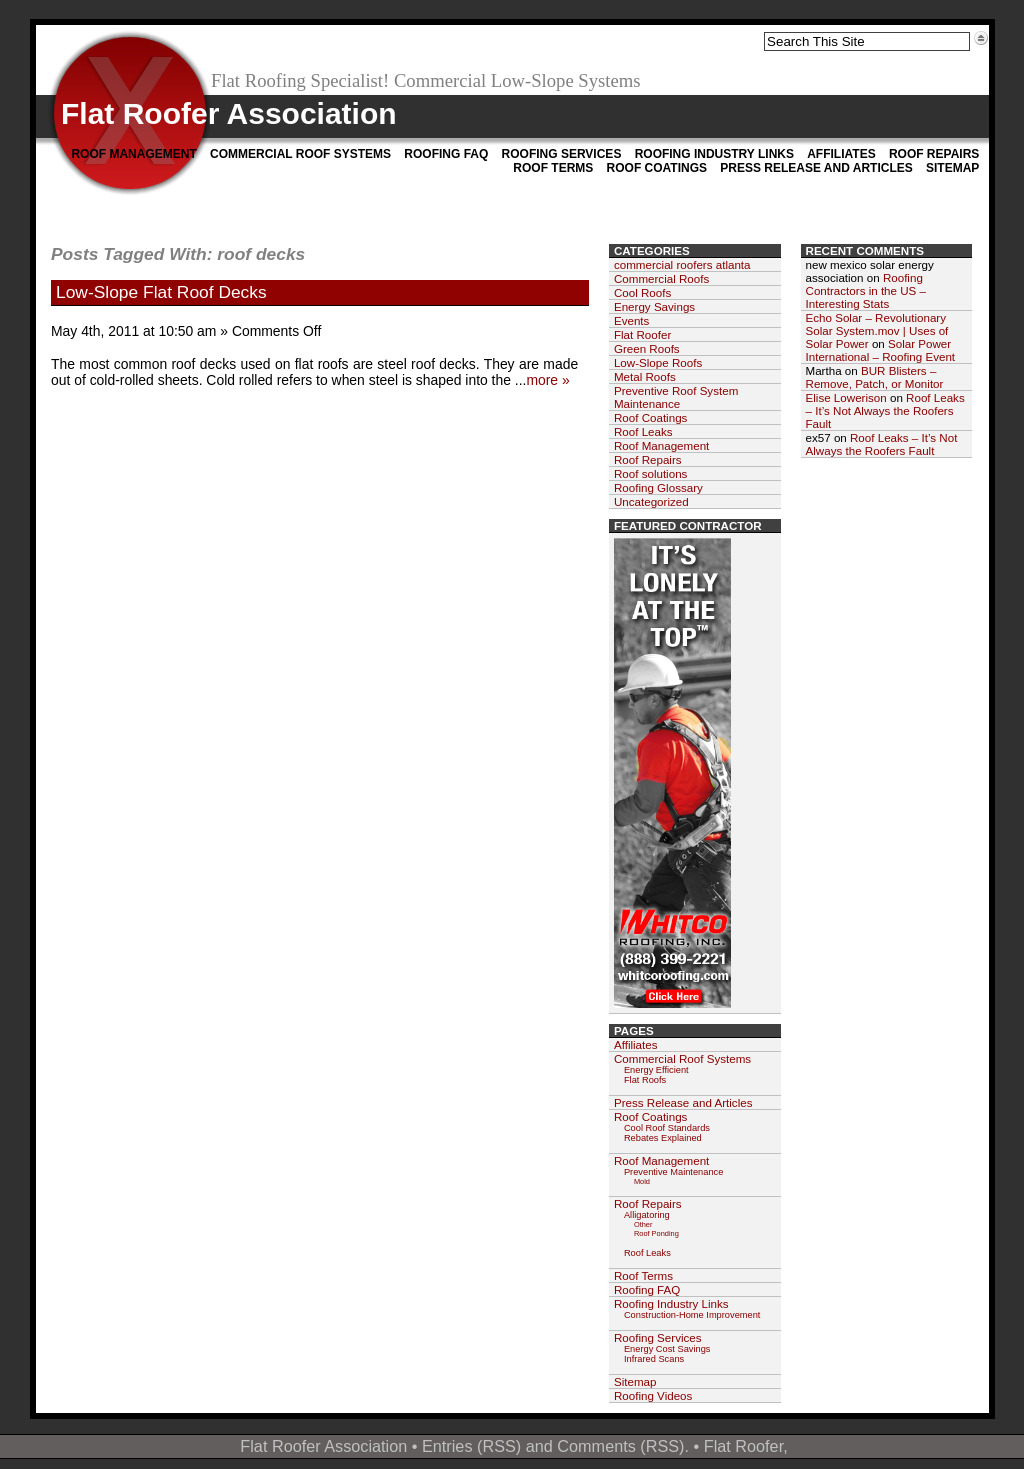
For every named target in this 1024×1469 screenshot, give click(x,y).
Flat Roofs (645, 1080)
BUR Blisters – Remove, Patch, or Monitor (875, 377)
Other (643, 1224)
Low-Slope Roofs (658, 362)
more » (547, 380)
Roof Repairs (934, 154)
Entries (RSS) (471, 1446)
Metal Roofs (645, 376)
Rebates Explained (663, 1138)
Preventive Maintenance (673, 1172)
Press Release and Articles (816, 168)
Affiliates (841, 154)
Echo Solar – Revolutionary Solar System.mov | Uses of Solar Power (877, 330)
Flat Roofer (642, 334)
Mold (642, 1181)
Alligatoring (647, 1215)
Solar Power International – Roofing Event (881, 350)
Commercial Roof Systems (300, 154)
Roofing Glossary (658, 487)
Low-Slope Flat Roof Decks (161, 292)
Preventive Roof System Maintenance (676, 397)
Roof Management (133, 154)
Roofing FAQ (446, 154)
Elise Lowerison (846, 397)
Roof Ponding (656, 1233)
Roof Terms (553, 168)
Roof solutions (650, 473)
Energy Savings (654, 306)
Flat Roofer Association (229, 113)
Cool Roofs (642, 292)
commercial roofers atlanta (682, 264)
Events (631, 320)
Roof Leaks (643, 431)
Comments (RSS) (620, 1446)
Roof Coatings (657, 168)
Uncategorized (651, 501)
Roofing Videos (653, 1395)
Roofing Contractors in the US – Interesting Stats (866, 290)
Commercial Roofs (661, 278)
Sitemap (952, 168)
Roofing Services (562, 154)
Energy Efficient (656, 1070)
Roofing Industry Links (714, 154)
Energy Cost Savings (667, 1349)
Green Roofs (647, 348)
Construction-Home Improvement (692, 1315)
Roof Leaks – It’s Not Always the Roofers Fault (885, 410)
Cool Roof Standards (667, 1128)
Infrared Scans (654, 1359)
